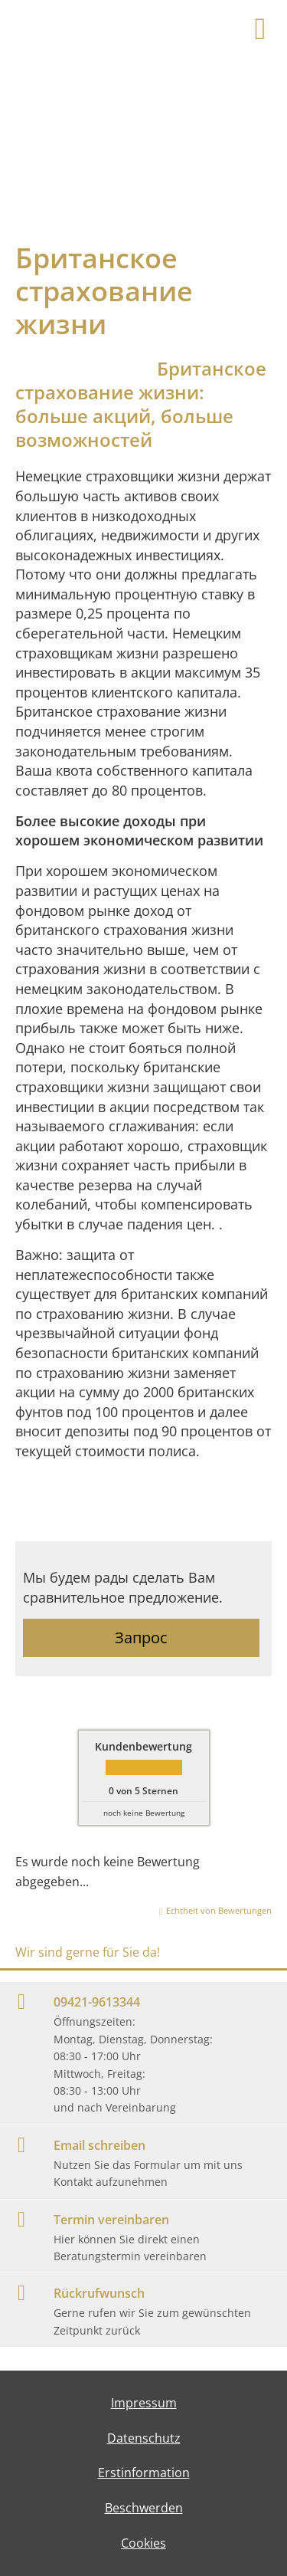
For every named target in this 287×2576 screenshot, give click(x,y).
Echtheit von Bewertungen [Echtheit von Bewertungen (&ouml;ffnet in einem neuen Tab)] (219, 1910)
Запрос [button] (141, 1637)
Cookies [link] (143, 2543)
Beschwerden (144, 2507)
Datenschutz (144, 2438)
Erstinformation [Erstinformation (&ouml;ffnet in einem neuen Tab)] (144, 2472)
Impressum (144, 2402)
